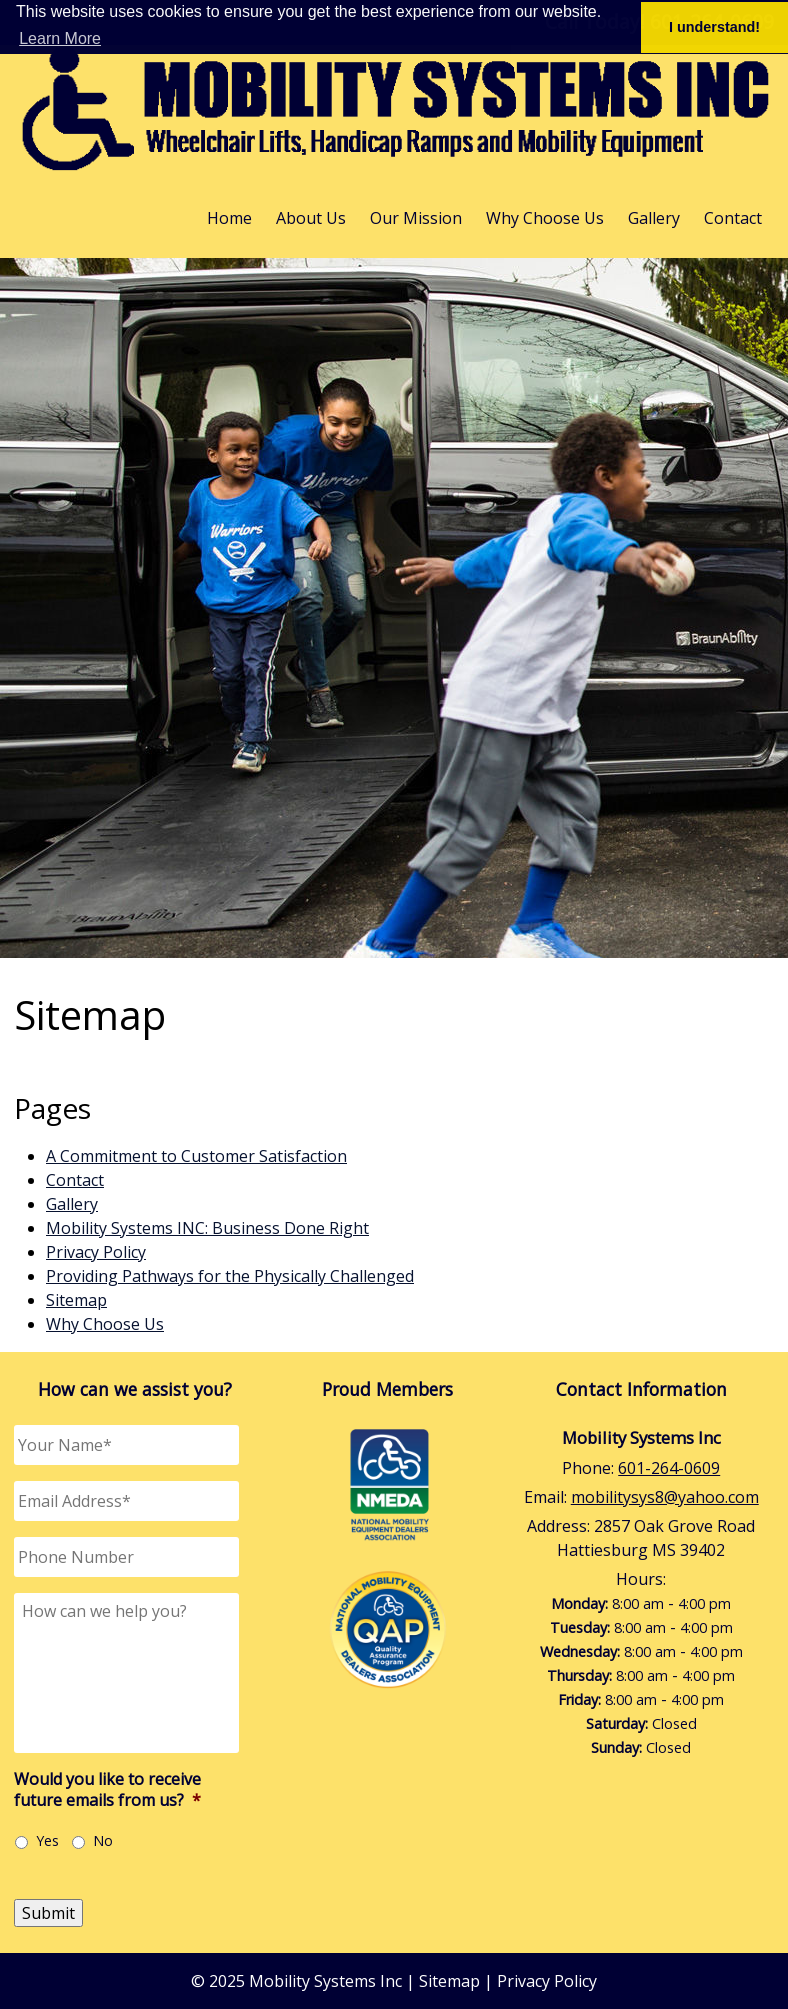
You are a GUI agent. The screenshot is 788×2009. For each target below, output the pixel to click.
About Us (311, 218)
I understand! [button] (714, 27)
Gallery (654, 218)
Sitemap (76, 1300)
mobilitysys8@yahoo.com (665, 1497)
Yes (47, 1840)
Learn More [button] (60, 38)
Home (229, 218)
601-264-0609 (669, 1468)
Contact (733, 218)
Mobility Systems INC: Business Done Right (207, 1228)
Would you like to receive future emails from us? (107, 1790)
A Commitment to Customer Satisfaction (196, 1156)
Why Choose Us (545, 218)
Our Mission (416, 218)
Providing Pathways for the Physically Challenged (230, 1276)
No (103, 1840)
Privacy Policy (96, 1252)
